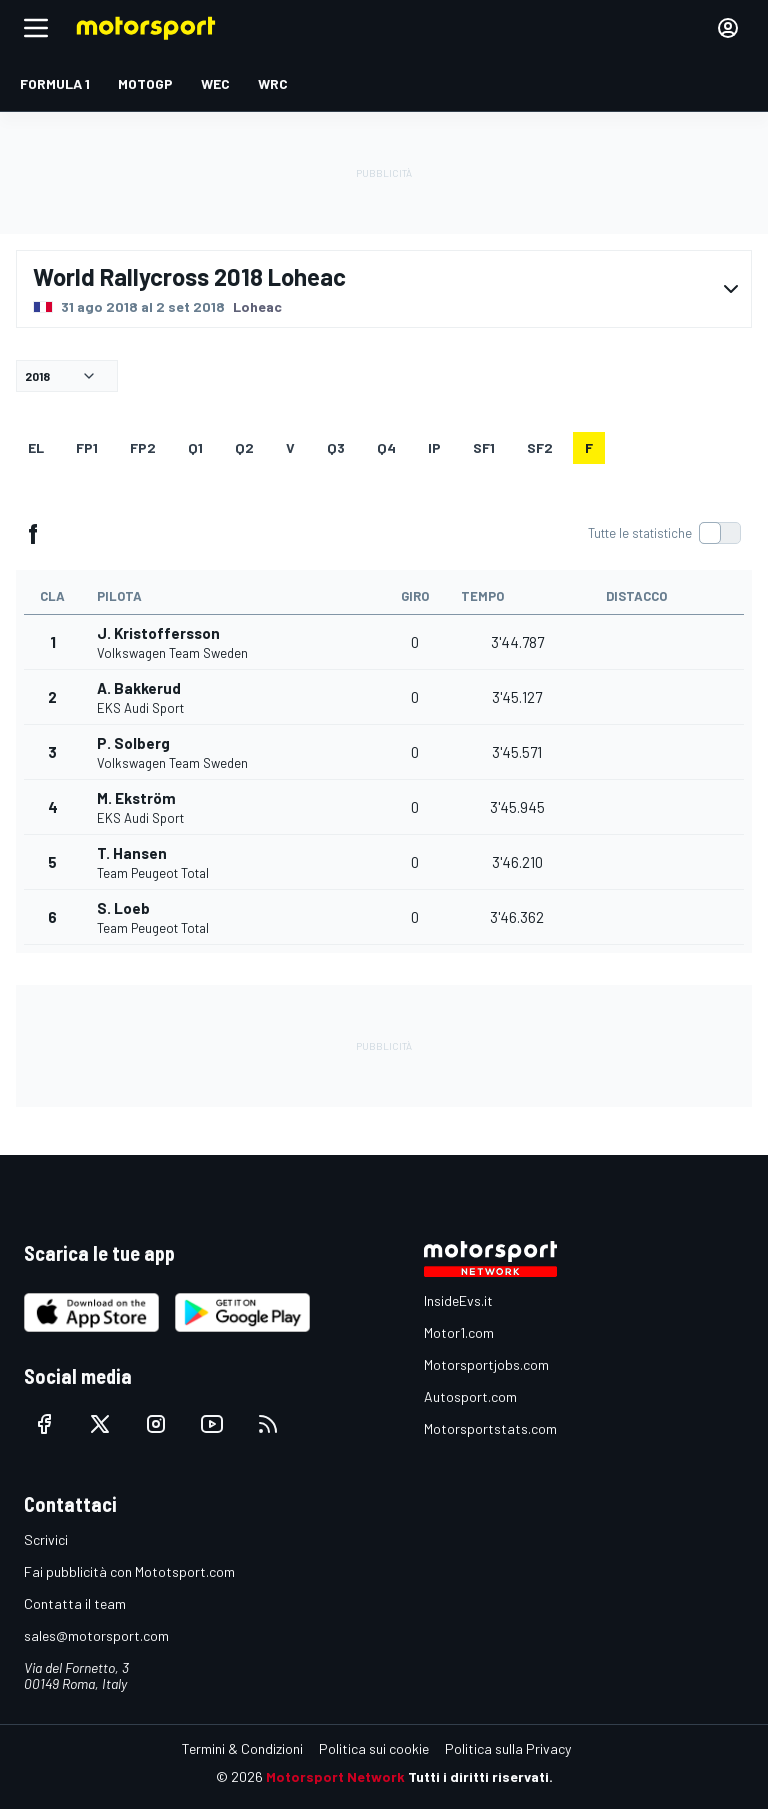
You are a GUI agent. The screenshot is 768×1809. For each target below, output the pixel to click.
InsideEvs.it (458, 1300)
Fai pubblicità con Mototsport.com (129, 1571)
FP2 (143, 447)
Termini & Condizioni (242, 1748)
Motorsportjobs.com (486, 1364)
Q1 (195, 447)
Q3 (336, 447)
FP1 (87, 447)
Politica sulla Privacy (508, 1748)
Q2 (244, 447)
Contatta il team (75, 1603)
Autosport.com (470, 1396)
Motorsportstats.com (490, 1428)
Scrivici (46, 1539)
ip (434, 447)
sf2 (540, 447)
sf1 (484, 447)
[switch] (664, 533)
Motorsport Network (335, 1776)
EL (36, 447)
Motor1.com (459, 1332)
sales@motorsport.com (96, 1635)
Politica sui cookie (374, 1748)
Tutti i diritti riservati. (480, 1776)
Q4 (386, 447)
